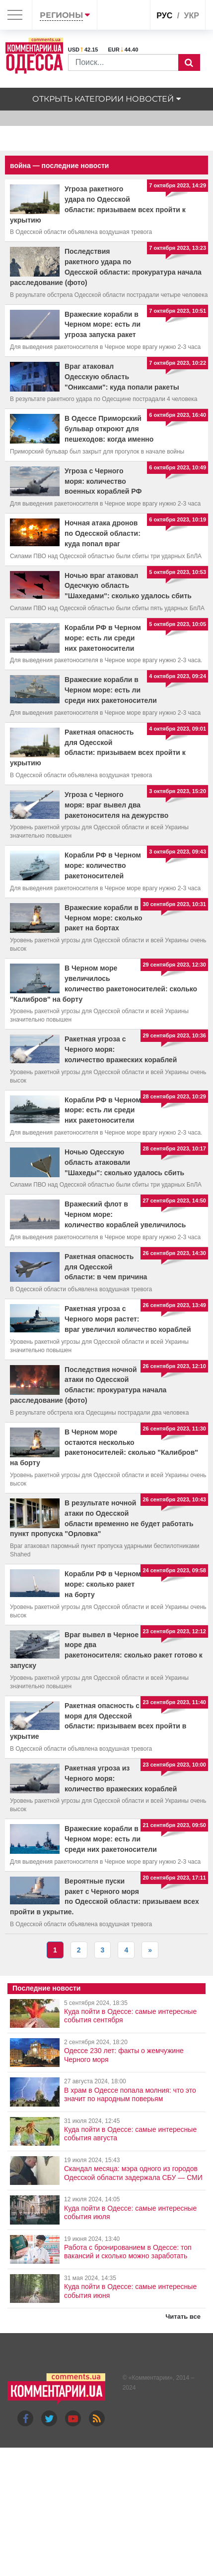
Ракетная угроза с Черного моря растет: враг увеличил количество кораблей (128, 1319)
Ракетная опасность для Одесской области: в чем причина (106, 1267)
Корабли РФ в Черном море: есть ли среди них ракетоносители (103, 638)
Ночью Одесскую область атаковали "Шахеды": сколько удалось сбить (124, 1162)
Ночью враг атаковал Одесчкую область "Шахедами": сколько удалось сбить (128, 586)
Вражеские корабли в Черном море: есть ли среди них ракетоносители (111, 690)
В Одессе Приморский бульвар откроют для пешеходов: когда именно (109, 428)
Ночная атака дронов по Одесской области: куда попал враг (103, 533)
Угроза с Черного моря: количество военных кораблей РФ (103, 481)
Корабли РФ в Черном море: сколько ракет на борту (103, 1584)
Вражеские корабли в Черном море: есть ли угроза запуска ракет (103, 324)
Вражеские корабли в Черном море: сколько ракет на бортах (103, 918)
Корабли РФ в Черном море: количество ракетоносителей (103, 865)
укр (191, 15)
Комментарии (151, 2377)
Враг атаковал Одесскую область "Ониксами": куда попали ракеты (122, 376)
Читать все (183, 2316)
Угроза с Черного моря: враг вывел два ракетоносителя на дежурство (116, 805)
